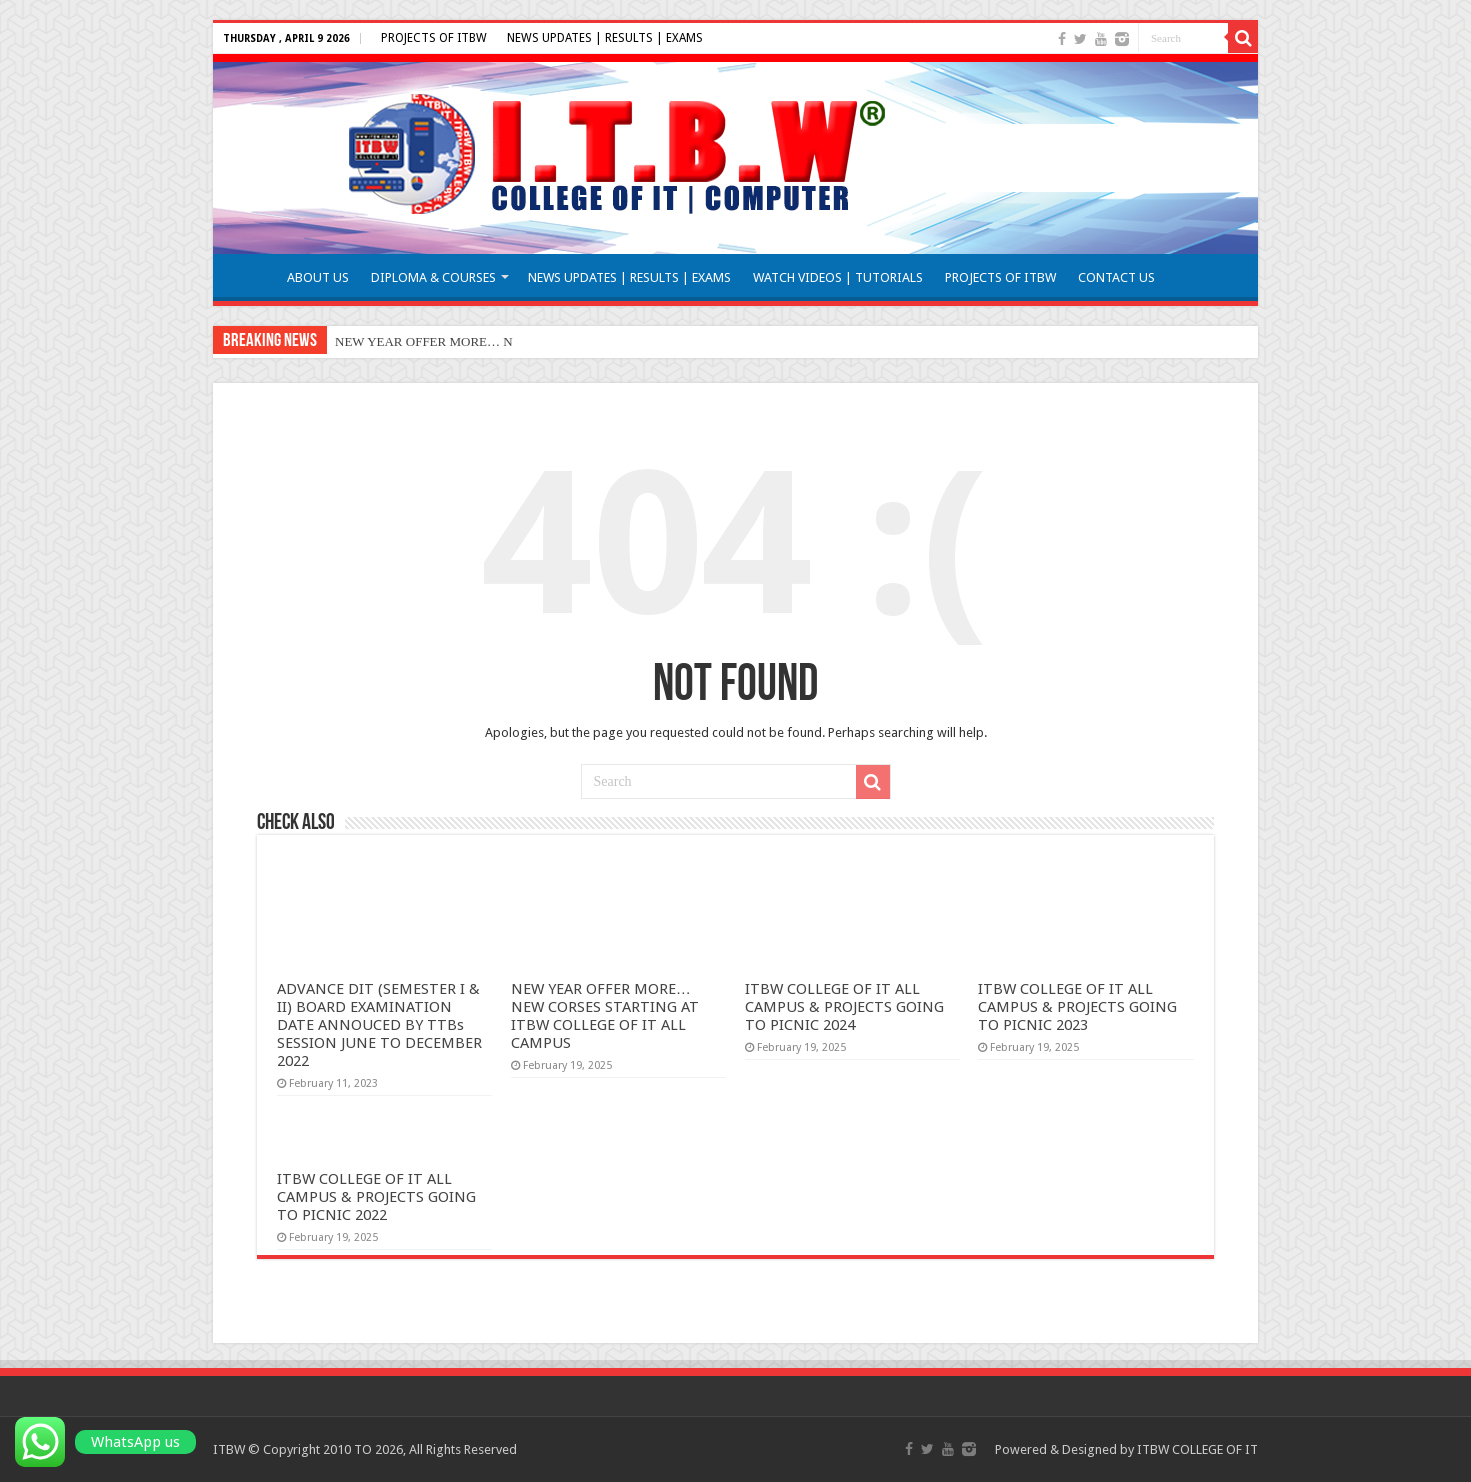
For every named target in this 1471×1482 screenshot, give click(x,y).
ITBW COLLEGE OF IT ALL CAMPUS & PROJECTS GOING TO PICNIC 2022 (376, 1197)
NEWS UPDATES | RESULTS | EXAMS (605, 38)
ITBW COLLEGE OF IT (1197, 1449)
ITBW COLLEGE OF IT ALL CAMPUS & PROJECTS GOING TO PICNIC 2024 (844, 1007)
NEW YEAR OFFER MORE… (417, 341)
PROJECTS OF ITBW (434, 38)
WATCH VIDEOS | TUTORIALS (838, 277)
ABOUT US (318, 277)
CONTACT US (1116, 277)
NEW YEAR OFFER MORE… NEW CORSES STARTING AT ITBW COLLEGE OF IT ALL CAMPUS (605, 1016)
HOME (249, 275)
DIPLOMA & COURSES (433, 277)
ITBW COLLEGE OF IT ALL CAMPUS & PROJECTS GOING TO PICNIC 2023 (1077, 1007)
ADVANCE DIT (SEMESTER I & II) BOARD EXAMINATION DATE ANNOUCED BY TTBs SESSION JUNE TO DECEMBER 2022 (379, 1025)
